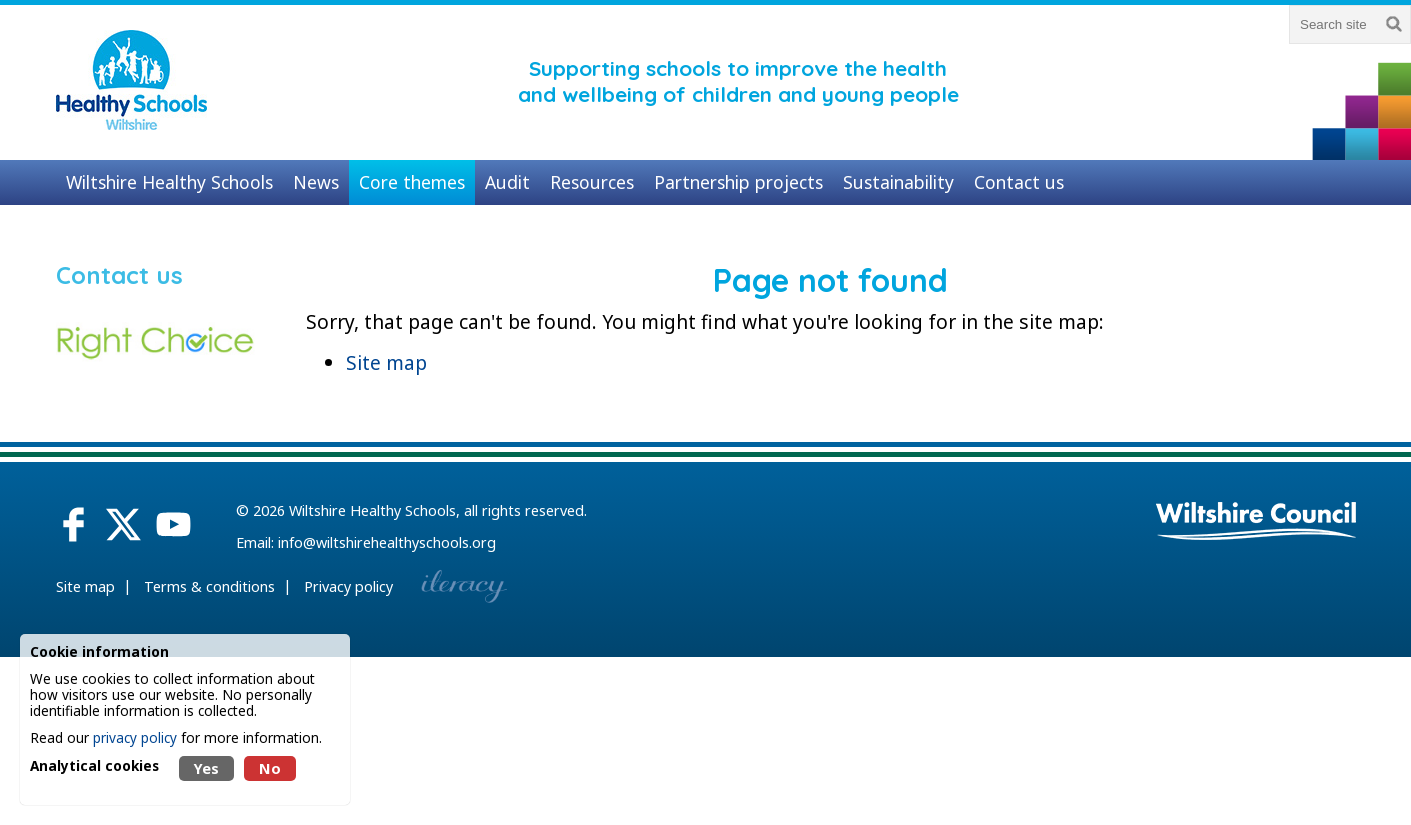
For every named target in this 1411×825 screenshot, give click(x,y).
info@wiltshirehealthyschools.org (387, 542)
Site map (386, 362)
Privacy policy (348, 586)
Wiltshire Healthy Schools (372, 510)
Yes (206, 768)
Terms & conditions (209, 586)
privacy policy (135, 737)
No (270, 768)
